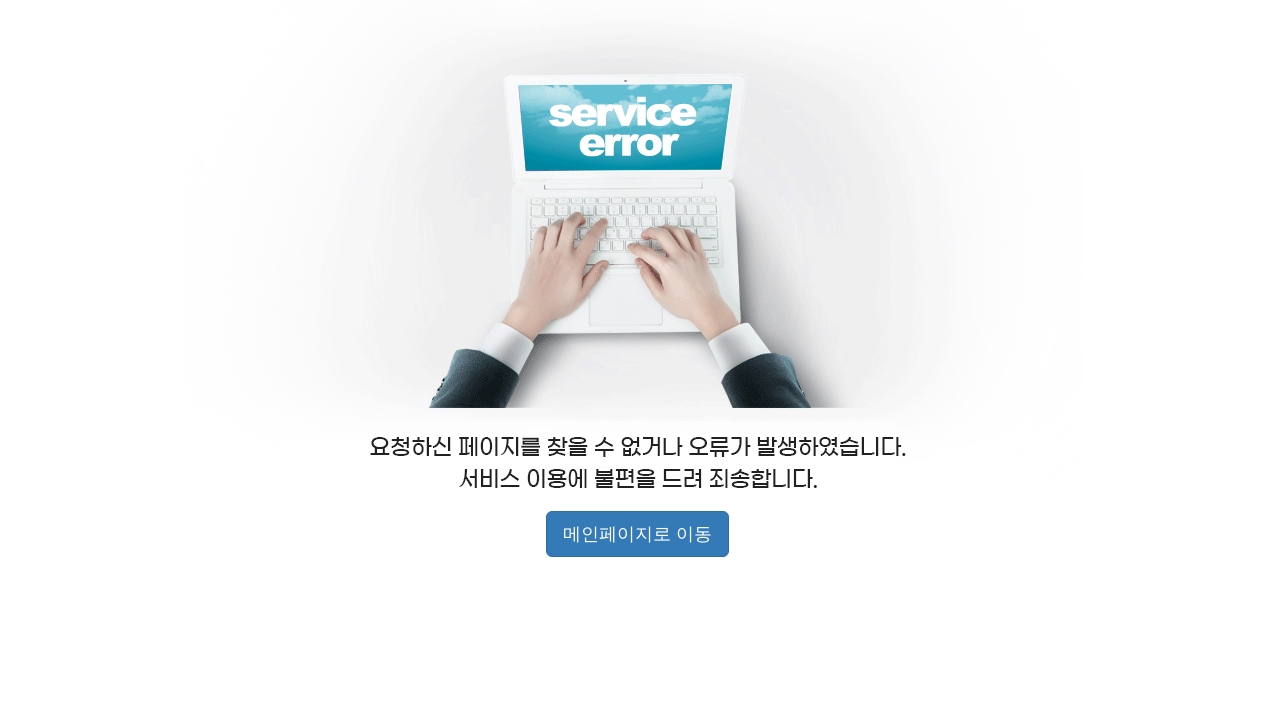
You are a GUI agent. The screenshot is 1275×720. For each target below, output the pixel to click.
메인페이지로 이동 (637, 534)
